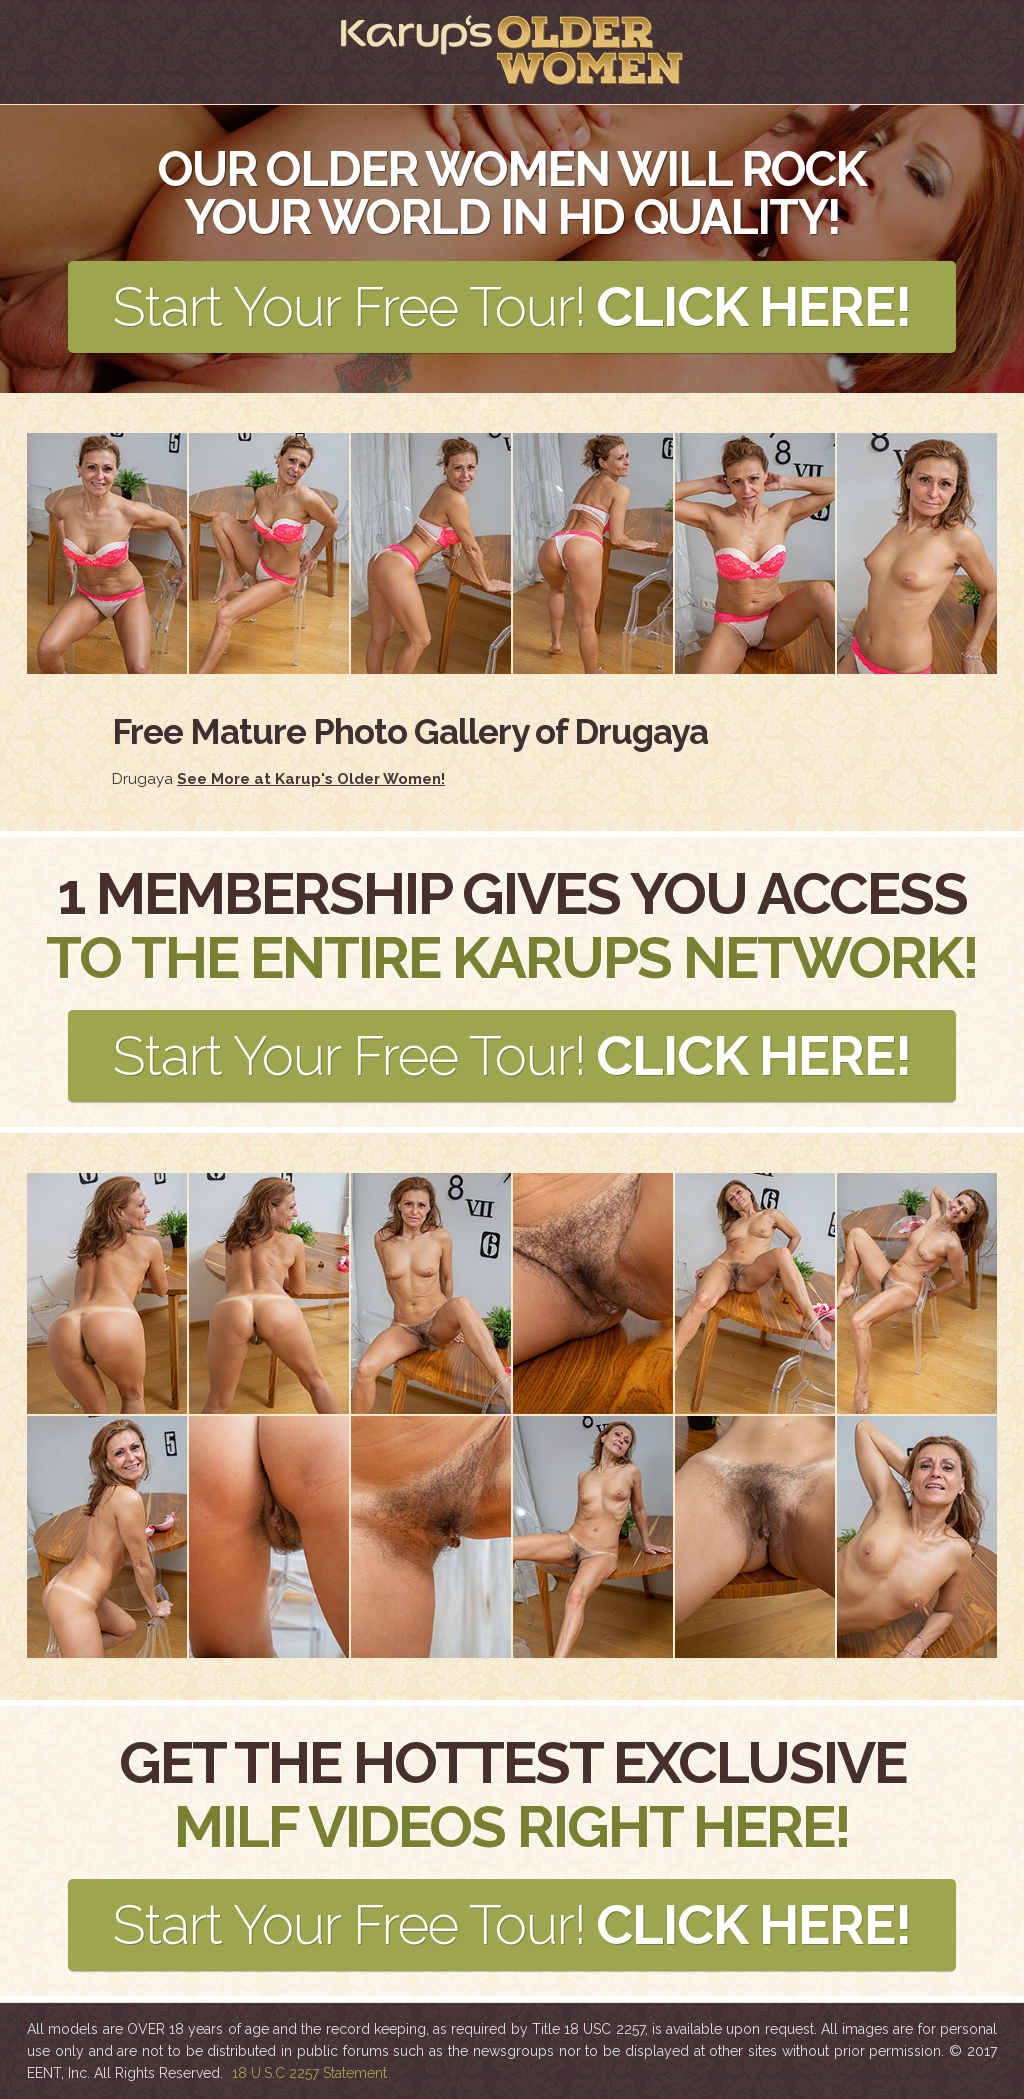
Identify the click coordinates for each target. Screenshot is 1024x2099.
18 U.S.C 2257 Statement (309, 2073)
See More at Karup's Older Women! (311, 779)
